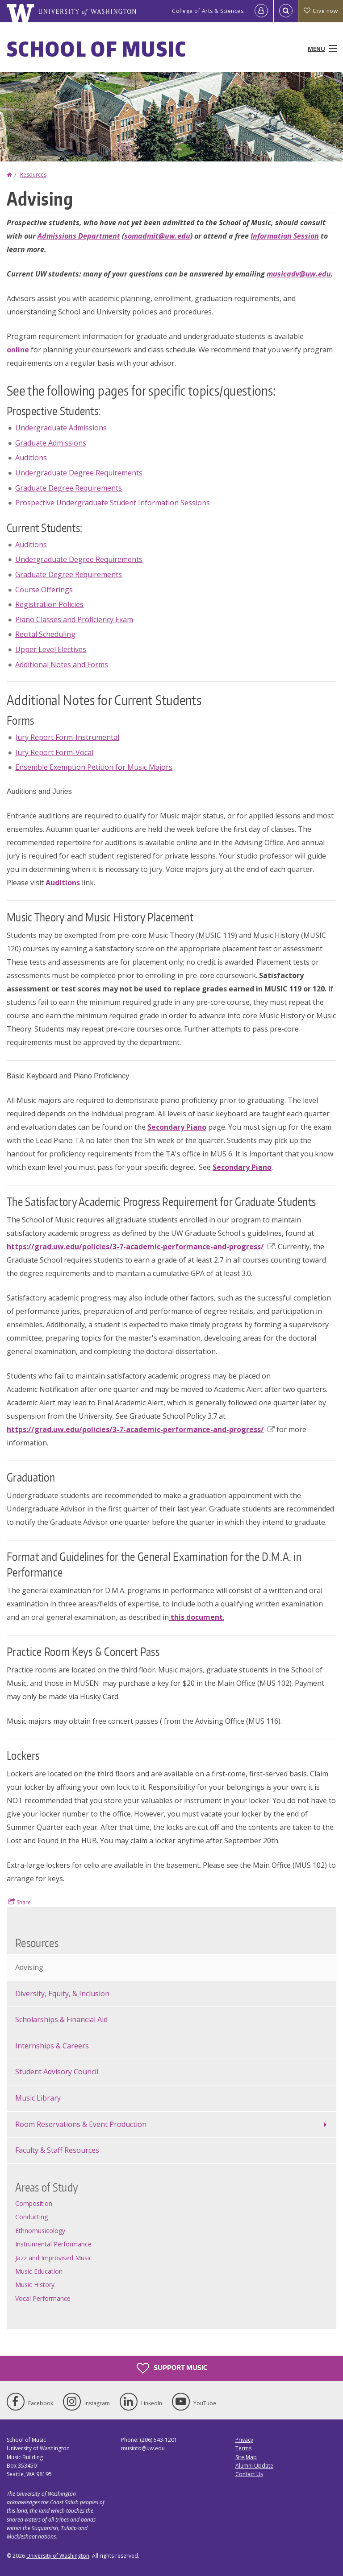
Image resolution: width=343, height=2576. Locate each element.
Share (19, 1902)
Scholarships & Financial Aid (61, 2019)
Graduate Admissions (50, 443)
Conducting (31, 2217)
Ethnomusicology (40, 2230)
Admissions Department (79, 236)
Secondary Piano (176, 1127)
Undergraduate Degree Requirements (78, 473)
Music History (34, 2284)
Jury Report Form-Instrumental (67, 737)
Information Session (285, 236)
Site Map (246, 2457)
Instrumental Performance (53, 2244)
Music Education (39, 2271)
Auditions (31, 457)
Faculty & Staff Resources (57, 2150)
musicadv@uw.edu (299, 274)
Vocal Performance (43, 2298)
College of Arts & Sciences (207, 11)
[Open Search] (286, 11)
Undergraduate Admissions (61, 428)
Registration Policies (49, 604)
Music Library (38, 2098)
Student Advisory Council (56, 2071)
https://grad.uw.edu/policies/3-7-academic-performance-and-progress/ (141, 1246)
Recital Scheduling (45, 634)
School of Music (97, 48)
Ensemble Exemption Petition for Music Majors (93, 767)
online (18, 350)
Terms (243, 2448)
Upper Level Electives (50, 649)
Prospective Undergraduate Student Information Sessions (112, 503)
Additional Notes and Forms (61, 664)
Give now (321, 11)
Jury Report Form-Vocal (54, 752)
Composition (33, 2203)
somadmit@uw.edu (157, 236)
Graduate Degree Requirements (68, 488)
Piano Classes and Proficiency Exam (74, 619)
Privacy (244, 2440)
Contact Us (249, 2474)
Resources (33, 174)
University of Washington (57, 2555)
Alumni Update (254, 2465)
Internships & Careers (52, 2046)
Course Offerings (44, 589)
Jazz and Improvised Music (53, 2258)
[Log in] (261, 11)
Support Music (172, 2368)
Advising (29, 1967)
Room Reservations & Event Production (80, 2124)
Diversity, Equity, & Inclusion (62, 1993)
